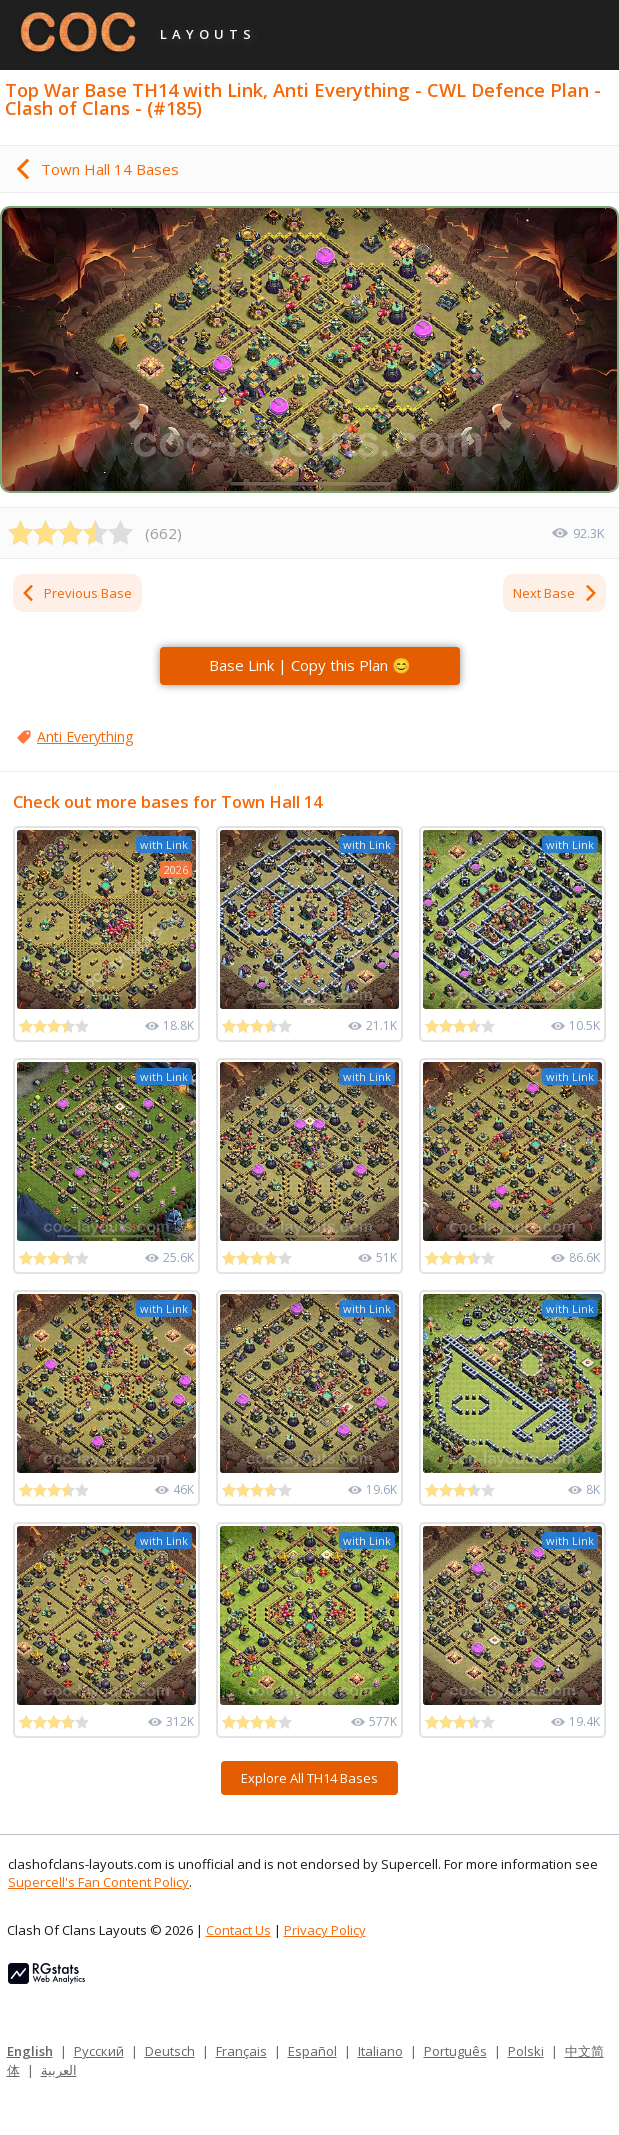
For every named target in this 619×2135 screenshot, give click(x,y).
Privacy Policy (325, 1930)
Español (312, 2051)
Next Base (556, 593)
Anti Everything (85, 736)
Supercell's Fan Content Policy (98, 1882)
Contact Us (238, 1930)
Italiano (380, 2051)
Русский (99, 2051)
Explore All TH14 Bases (309, 1778)
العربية (59, 2070)
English (30, 2051)
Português (455, 2051)
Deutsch (170, 2051)
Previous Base (76, 593)
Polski (526, 2051)
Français (241, 2051)
